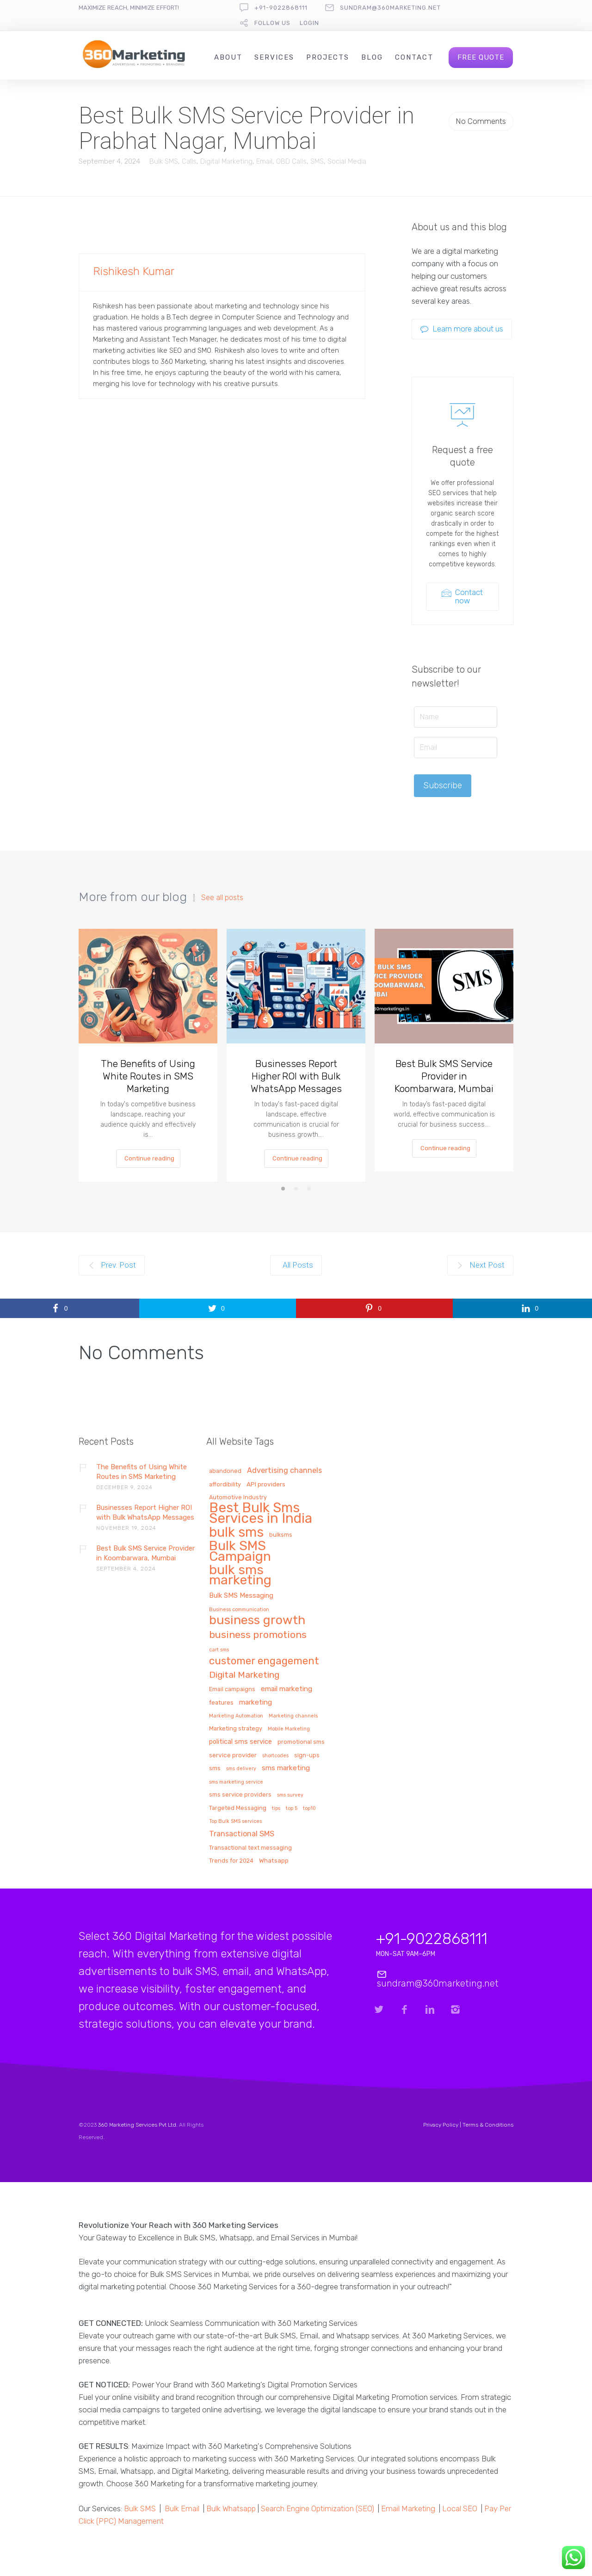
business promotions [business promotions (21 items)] (258, 1635)
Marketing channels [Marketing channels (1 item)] (293, 1716)
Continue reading (149, 1158)
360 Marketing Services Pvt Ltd (137, 2125)
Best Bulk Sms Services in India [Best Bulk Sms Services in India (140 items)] (260, 1514)
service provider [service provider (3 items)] (233, 1755)
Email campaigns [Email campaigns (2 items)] (232, 1689)
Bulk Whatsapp (231, 2508)
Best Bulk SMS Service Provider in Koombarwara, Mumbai (444, 1076)
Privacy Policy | (442, 2125)
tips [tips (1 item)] (276, 1808)
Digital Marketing (226, 161)
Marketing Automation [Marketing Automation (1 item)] (236, 1716)
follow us (272, 22)
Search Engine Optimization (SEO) (317, 2508)
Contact (414, 57)
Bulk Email (182, 2508)
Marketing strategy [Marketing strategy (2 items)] (235, 1728)
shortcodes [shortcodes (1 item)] (275, 1756)
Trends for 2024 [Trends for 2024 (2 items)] (231, 1861)
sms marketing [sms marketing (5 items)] (286, 1768)
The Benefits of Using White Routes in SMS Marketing (148, 1076)
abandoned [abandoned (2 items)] (225, 1471)
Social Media (346, 161)
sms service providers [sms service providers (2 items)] (240, 1794)
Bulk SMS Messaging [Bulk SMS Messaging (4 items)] (241, 1596)
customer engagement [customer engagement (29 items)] (264, 1661)
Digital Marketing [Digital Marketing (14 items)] (244, 1675)
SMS (317, 161)
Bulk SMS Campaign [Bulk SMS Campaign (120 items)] (240, 1551)
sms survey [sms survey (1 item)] (290, 1795)
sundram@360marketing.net (390, 7)
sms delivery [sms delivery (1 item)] (241, 1769)
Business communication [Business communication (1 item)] (239, 1610)
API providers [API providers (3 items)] (266, 1484)
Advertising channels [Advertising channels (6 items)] (284, 1471)
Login (309, 22)
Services (274, 57)
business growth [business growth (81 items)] (257, 1620)
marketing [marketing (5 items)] (255, 1702)
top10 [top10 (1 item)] (309, 1808)
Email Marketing (408, 2508)
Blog (372, 57)
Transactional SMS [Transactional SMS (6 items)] (241, 1834)
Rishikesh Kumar (133, 271)
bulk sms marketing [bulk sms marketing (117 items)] (240, 1576)
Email (264, 161)
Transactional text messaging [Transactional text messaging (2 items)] (250, 1848)
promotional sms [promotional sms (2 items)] (301, 1742)
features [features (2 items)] (221, 1702)
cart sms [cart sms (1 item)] (219, 1650)
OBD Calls (291, 161)
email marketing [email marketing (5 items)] (286, 1689)
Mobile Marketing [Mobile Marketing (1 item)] (289, 1729)
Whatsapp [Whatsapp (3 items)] (274, 1860)
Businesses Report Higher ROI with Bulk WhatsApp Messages (296, 1076)
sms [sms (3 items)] (215, 1768)
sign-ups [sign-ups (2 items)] (307, 1755)
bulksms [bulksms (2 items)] (280, 1535)
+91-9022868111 (281, 7)
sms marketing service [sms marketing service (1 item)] (236, 1782)
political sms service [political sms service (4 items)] (240, 1742)
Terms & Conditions (487, 2125)
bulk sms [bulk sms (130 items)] (236, 1532)
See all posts (222, 898)
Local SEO (459, 2508)
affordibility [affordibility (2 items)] (225, 1484)
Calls (189, 161)
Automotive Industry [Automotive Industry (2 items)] (238, 1497)
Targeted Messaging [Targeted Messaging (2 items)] (237, 1808)
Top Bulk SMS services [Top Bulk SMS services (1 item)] (235, 1821)
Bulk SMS (163, 161)
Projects (327, 57)
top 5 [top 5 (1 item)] (291, 1808)
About (228, 57)
